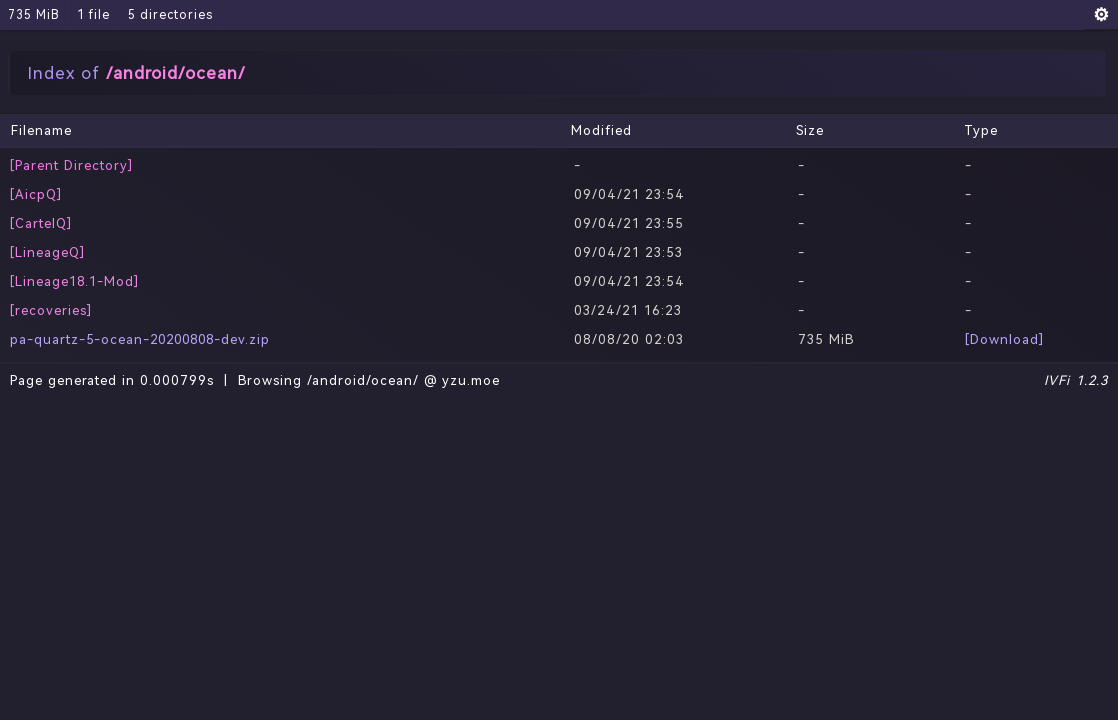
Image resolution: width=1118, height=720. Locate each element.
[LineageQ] (47, 252)
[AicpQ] (36, 194)
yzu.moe (471, 380)
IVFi (1057, 380)
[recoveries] (51, 310)
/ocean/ (212, 73)
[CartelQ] (41, 223)
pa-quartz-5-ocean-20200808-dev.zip (140, 339)
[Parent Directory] (71, 165)
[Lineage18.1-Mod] (74, 281)
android (145, 73)
